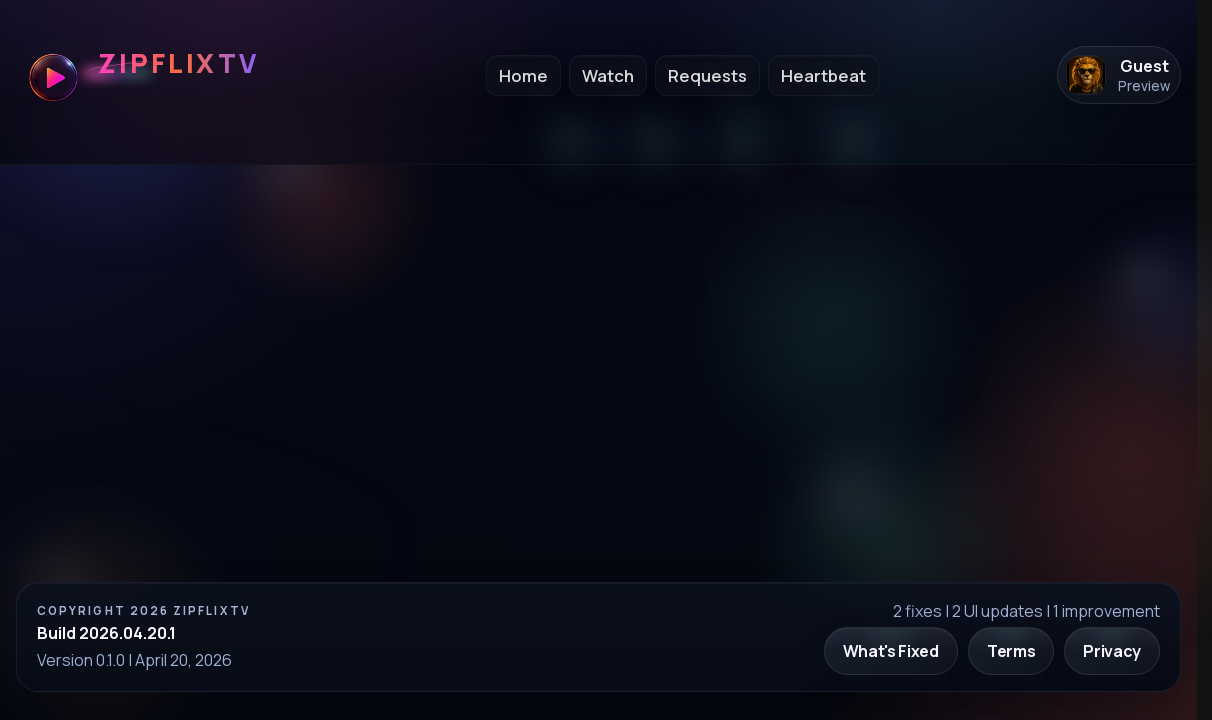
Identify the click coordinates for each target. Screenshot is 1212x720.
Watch (608, 75)
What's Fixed (891, 651)
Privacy (1112, 651)
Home (523, 75)
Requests (707, 75)
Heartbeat (823, 75)
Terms (1011, 651)
